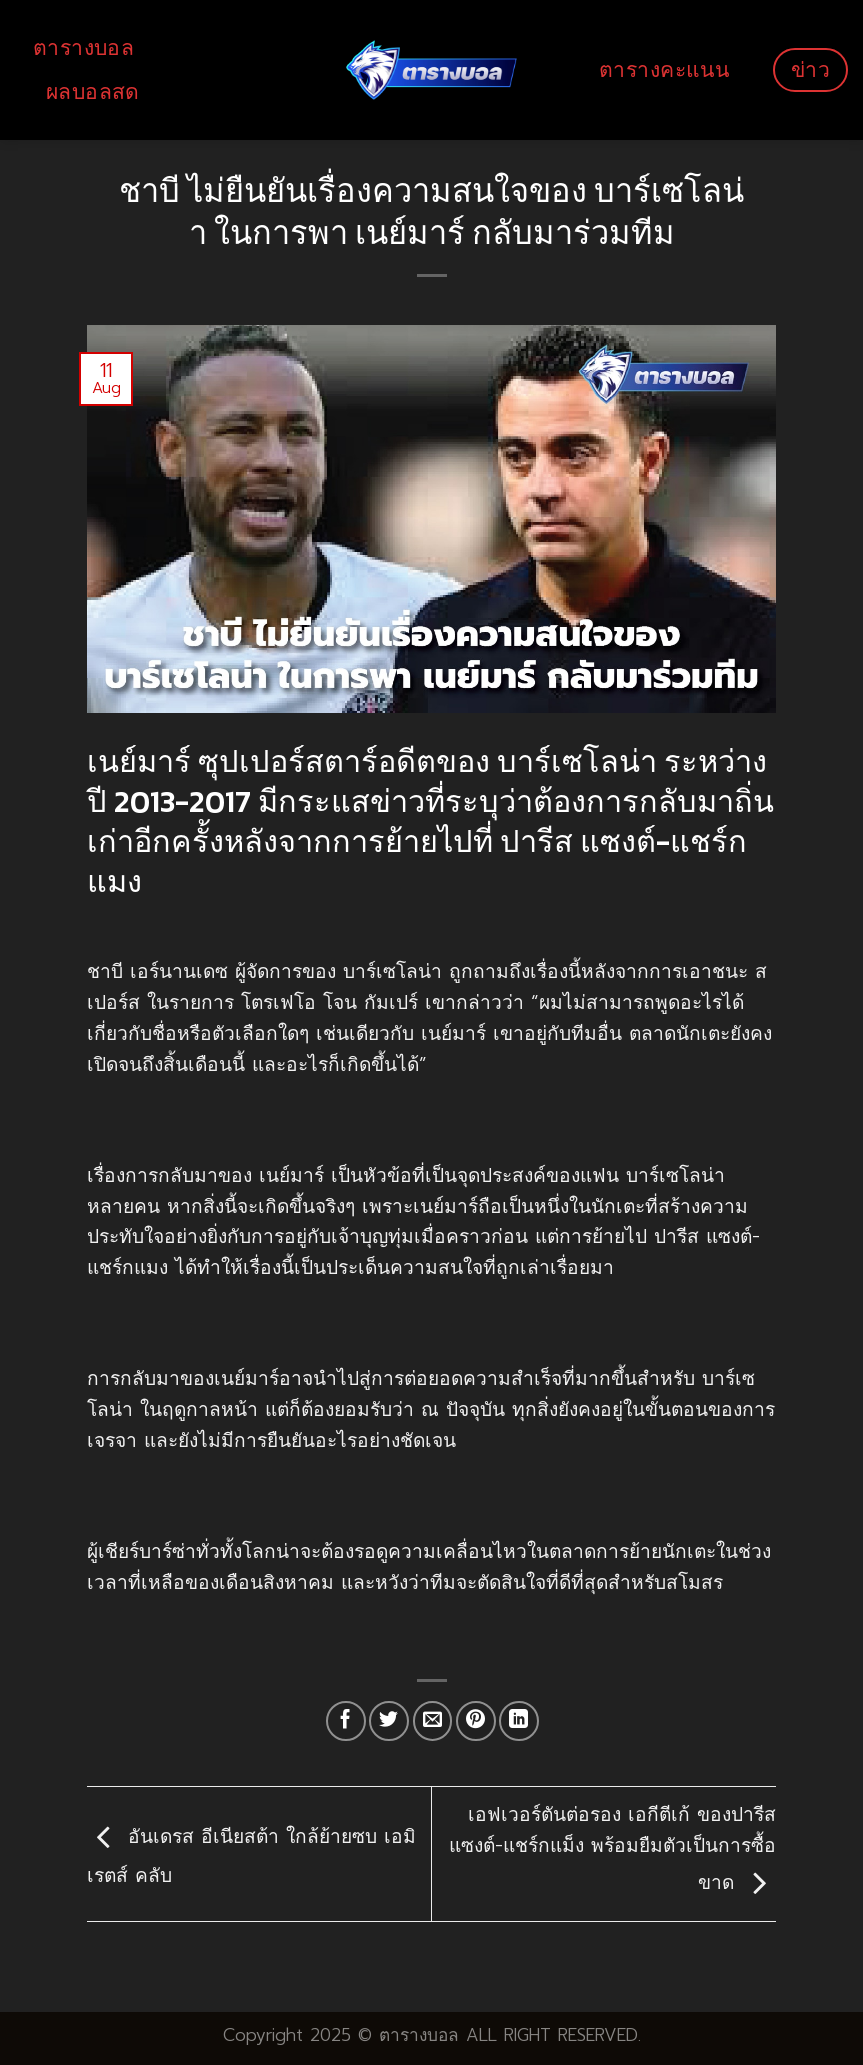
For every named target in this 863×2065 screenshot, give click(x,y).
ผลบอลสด (93, 91)
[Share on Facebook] (346, 1721)
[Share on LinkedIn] (519, 1721)
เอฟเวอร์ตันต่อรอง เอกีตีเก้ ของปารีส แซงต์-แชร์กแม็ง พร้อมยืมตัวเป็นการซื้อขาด (612, 1849)
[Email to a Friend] (433, 1721)
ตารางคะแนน (664, 69)
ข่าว (810, 69)
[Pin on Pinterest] (476, 1721)
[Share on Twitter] (389, 1721)
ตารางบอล (83, 47)
